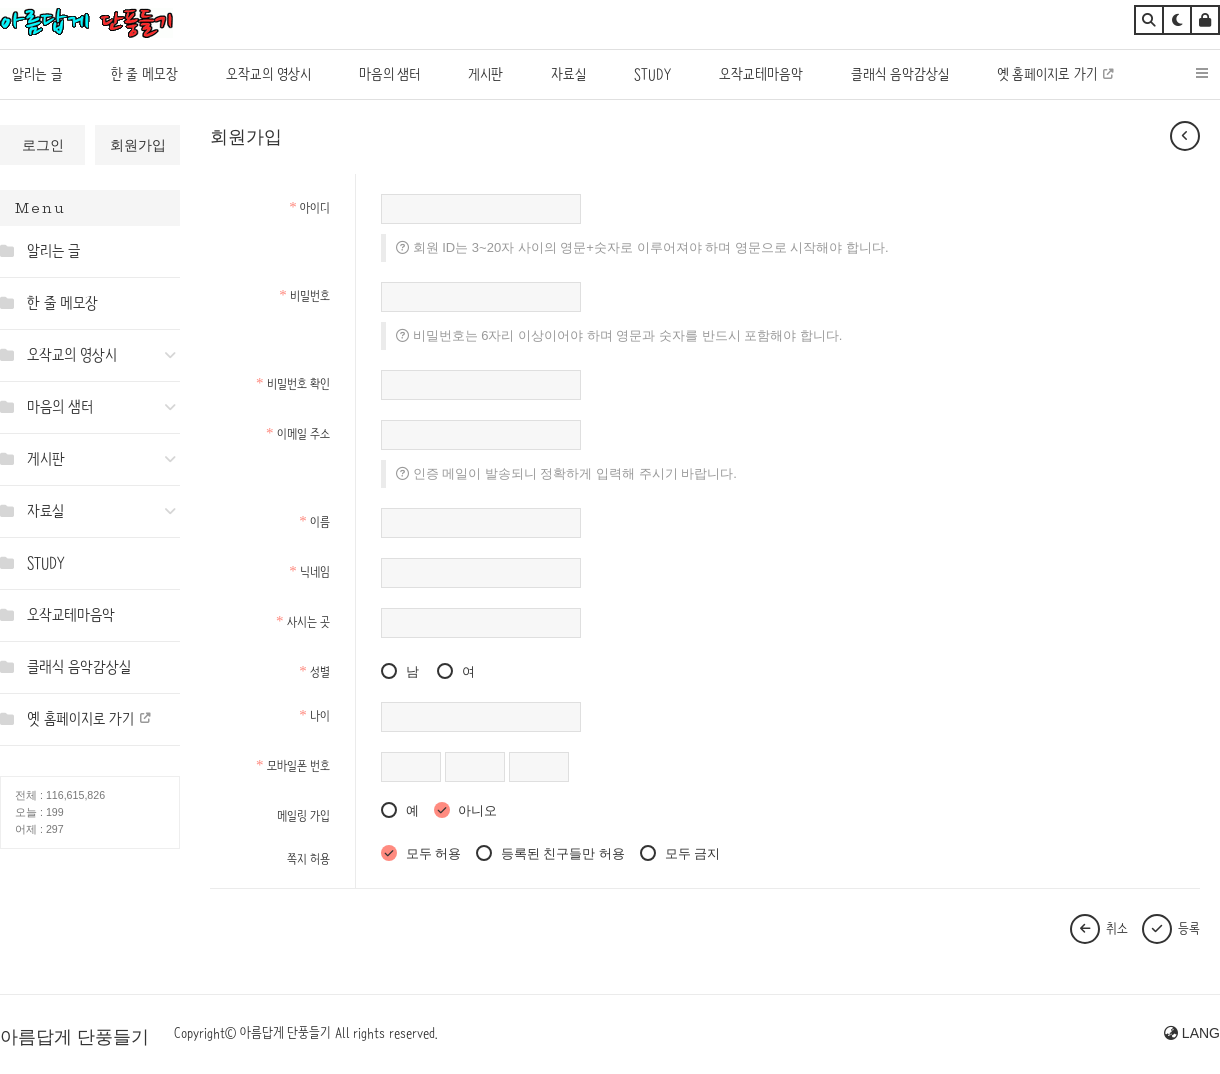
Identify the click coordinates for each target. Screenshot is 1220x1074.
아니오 (466, 810)
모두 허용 (421, 853)
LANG (1192, 1033)
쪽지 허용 (308, 858)
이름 (314, 521)
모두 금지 (680, 853)
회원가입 (138, 145)
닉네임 (309, 571)
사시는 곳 (303, 621)
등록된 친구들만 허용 (550, 853)
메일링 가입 (303, 815)
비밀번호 (304, 295)
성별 (314, 671)
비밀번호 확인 (293, 383)
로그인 (43, 145)
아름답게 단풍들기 (74, 1037)
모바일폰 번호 (293, 765)
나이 (314, 715)
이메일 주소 (298, 433)
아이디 (309, 207)
